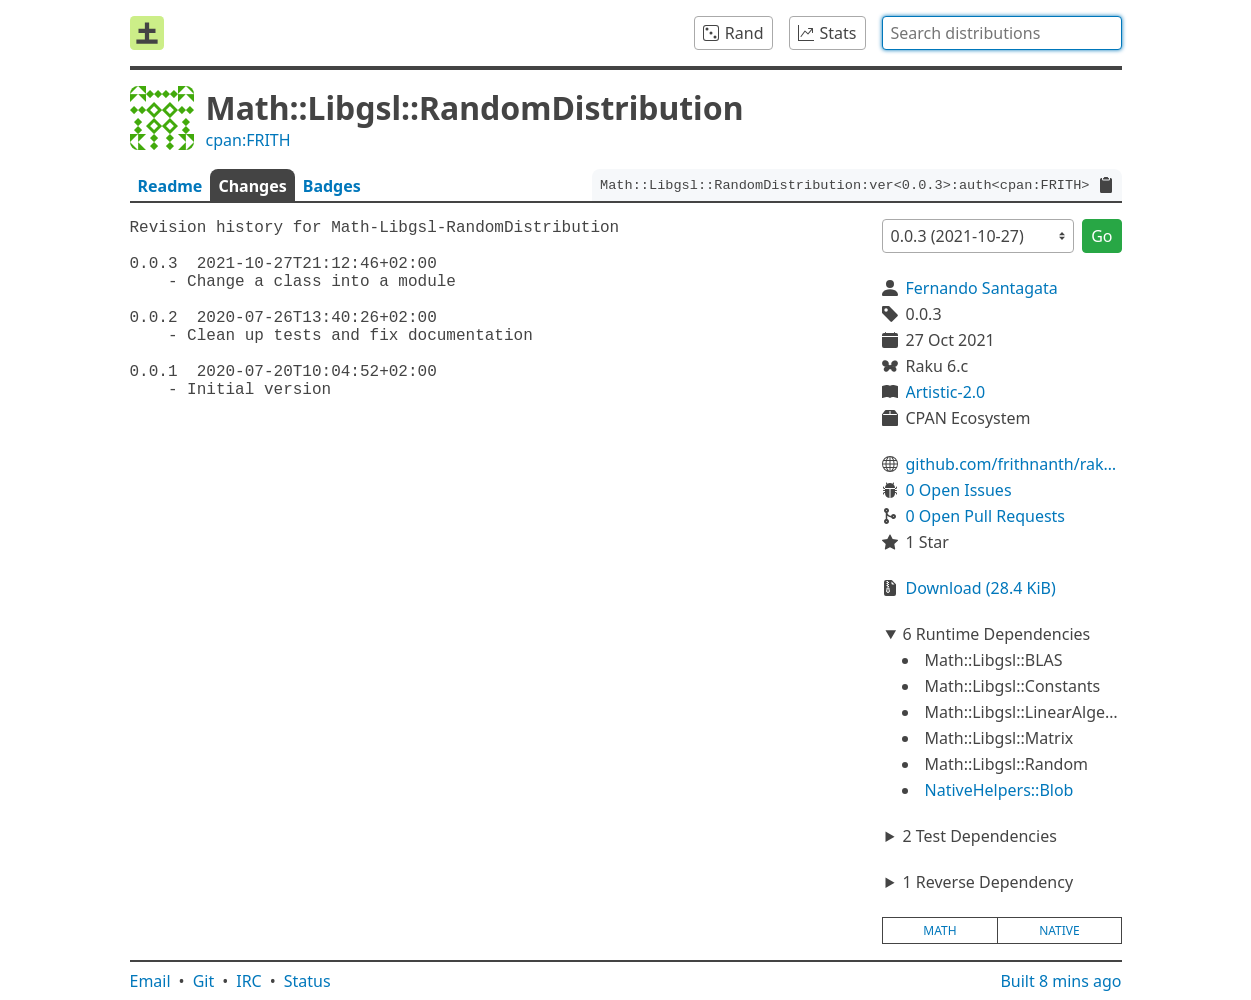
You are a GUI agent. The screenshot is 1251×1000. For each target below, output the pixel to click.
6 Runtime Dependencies (996, 634)
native (1059, 930)
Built (1060, 981)
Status (307, 981)
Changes (252, 186)
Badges (332, 186)
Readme (170, 186)
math (939, 930)
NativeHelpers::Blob (999, 790)
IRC (249, 981)
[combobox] (1002, 33)
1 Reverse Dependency (987, 882)
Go (1101, 236)
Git (204, 981)
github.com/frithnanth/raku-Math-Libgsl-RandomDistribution (1014, 464)
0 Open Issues (959, 490)
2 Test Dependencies (979, 836)
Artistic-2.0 (946, 392)
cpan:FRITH (248, 140)
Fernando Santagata (982, 288)
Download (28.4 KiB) (981, 588)
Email (150, 981)
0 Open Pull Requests (986, 516)
